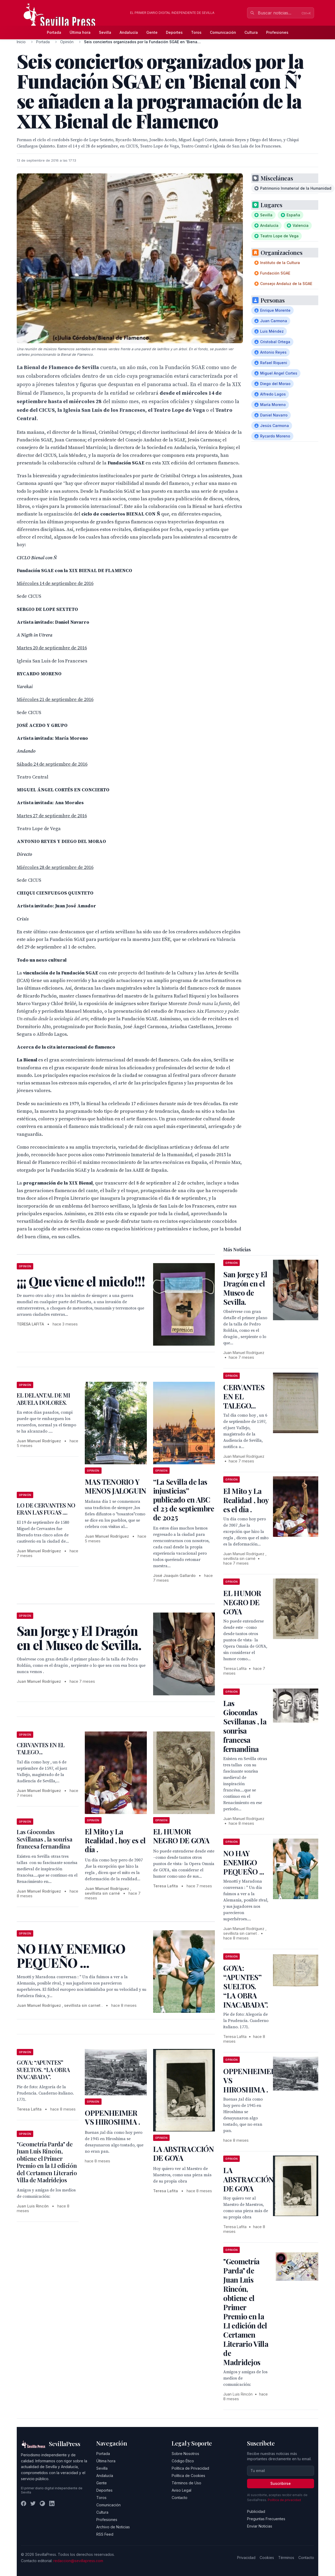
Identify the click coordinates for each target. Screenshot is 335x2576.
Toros (196, 32)
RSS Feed (104, 2534)
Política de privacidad (284, 2500)
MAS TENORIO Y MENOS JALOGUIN (115, 1486)
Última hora (80, 32)
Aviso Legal (181, 2490)
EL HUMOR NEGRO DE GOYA (181, 1836)
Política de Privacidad (190, 2468)
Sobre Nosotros (185, 2453)
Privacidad (246, 2557)
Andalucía (129, 32)
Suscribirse (280, 2483)
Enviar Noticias (259, 2526)
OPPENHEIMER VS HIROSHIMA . (112, 2117)
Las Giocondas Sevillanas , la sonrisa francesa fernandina (44, 1839)
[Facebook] (23, 2503)
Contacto (179, 2497)
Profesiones (277, 32)
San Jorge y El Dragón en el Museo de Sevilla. (245, 1288)
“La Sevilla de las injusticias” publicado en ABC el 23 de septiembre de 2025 (183, 1499)
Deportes (174, 32)
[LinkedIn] (51, 2503)
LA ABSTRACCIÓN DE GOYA (183, 2153)
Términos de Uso (186, 2483)
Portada (54, 32)
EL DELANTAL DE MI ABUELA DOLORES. (43, 1398)
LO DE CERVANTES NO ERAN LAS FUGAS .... (46, 1508)
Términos (286, 2557)
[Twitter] (33, 2503)
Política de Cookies (188, 2475)
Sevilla (105, 32)
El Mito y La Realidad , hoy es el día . (115, 1840)
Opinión (67, 42)
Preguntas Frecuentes (266, 2519)
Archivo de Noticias (113, 2527)
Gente (152, 32)
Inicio (21, 42)
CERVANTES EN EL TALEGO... (41, 1748)
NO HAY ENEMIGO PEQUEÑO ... (243, 1862)
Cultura (251, 32)
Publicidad (256, 2511)
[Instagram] (42, 2503)
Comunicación (223, 32)
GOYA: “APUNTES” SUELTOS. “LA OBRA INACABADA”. (43, 2069)
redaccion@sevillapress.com (78, 2560)
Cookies (267, 2557)
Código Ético (183, 2461)
